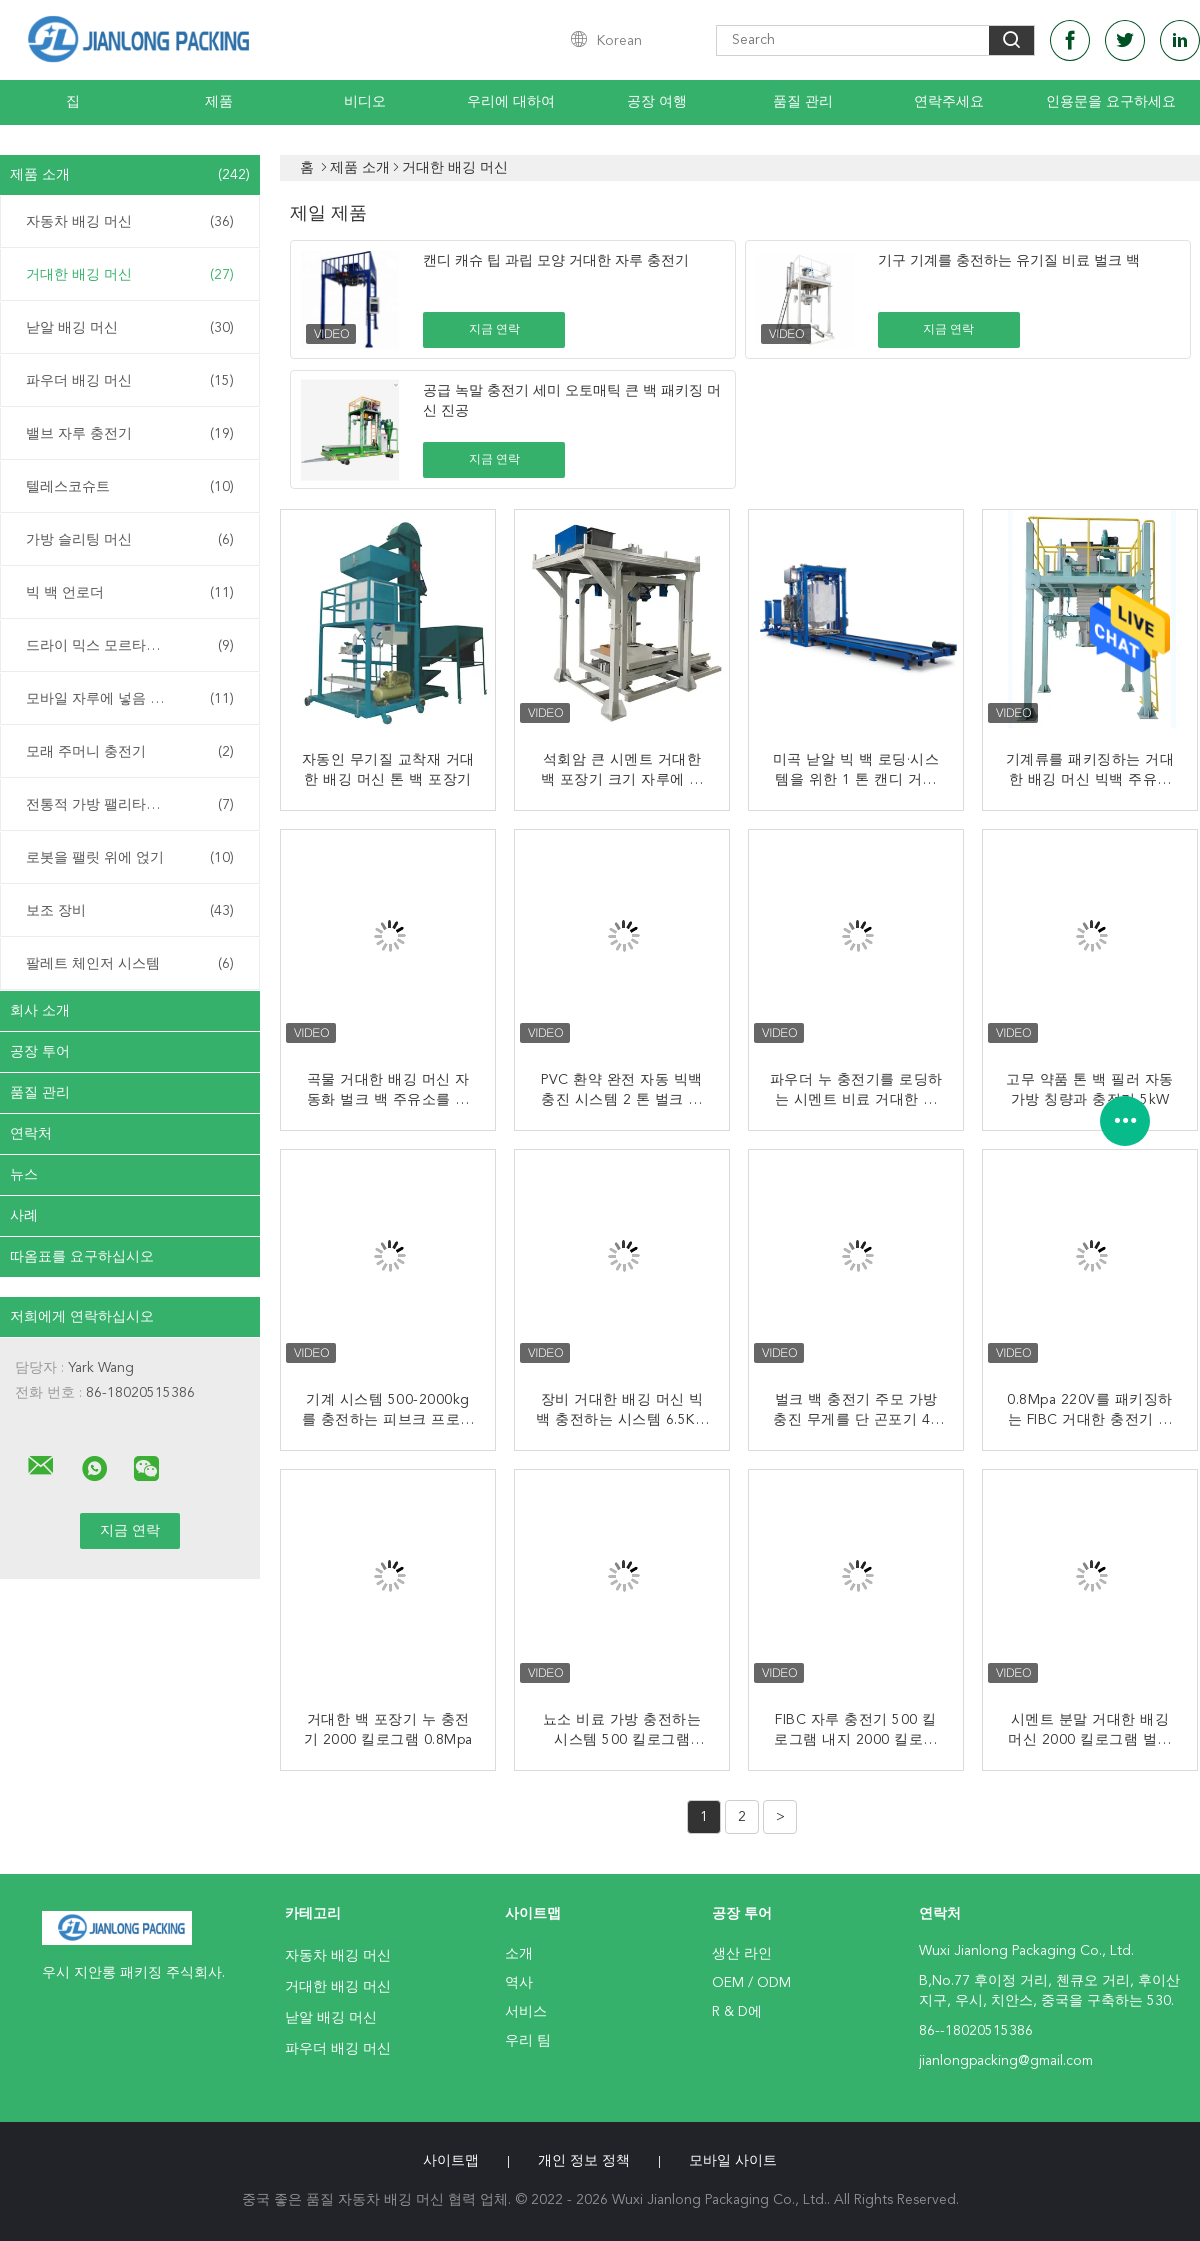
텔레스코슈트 (130, 487)
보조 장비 (130, 911)
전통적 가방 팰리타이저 (130, 805)
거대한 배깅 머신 (130, 275)
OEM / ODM (751, 1983)
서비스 (526, 2012)
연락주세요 (949, 102)
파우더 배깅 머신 (130, 381)
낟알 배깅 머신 (130, 328)
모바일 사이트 (733, 2161)
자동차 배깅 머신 (130, 222)
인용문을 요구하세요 (1111, 102)
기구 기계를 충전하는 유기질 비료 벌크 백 (1009, 261)
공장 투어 (40, 1052)
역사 (519, 1983)
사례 (24, 1216)
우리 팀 (528, 2041)
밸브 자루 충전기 (130, 434)
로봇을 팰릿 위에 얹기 (130, 858)
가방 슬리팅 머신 (130, 540)
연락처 (31, 1134)
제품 (219, 102)
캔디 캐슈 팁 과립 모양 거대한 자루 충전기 (556, 261)
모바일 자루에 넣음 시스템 (130, 699)
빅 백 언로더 (130, 593)
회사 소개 (40, 1011)
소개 (519, 1954)
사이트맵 (451, 2161)
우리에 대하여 (511, 102)
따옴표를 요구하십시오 (82, 1257)
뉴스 (24, 1175)
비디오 (365, 102)
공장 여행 (657, 102)
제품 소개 (130, 175)
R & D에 (737, 2012)
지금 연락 (494, 330)
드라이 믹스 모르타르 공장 (130, 646)
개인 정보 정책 (584, 2161)
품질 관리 (803, 102)
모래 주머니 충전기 (130, 752)
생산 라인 (742, 1954)
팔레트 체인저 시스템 (130, 964)
